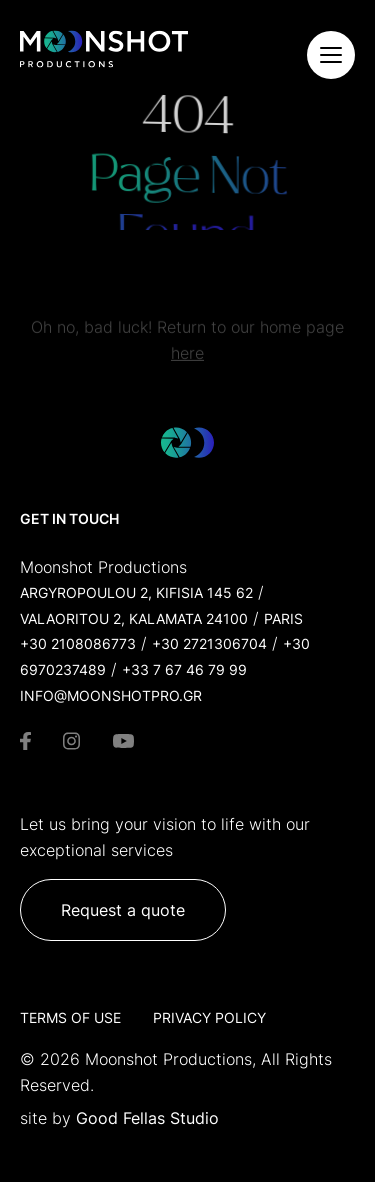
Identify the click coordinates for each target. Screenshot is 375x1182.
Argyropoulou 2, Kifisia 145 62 (136, 592)
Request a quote (123, 910)
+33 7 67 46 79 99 (184, 669)
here (187, 357)
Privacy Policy (209, 1017)
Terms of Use (70, 1017)
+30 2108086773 (78, 643)
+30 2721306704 (209, 643)
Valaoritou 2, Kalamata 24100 (134, 618)
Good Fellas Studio (147, 1118)
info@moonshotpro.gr (111, 695)
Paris (283, 618)
